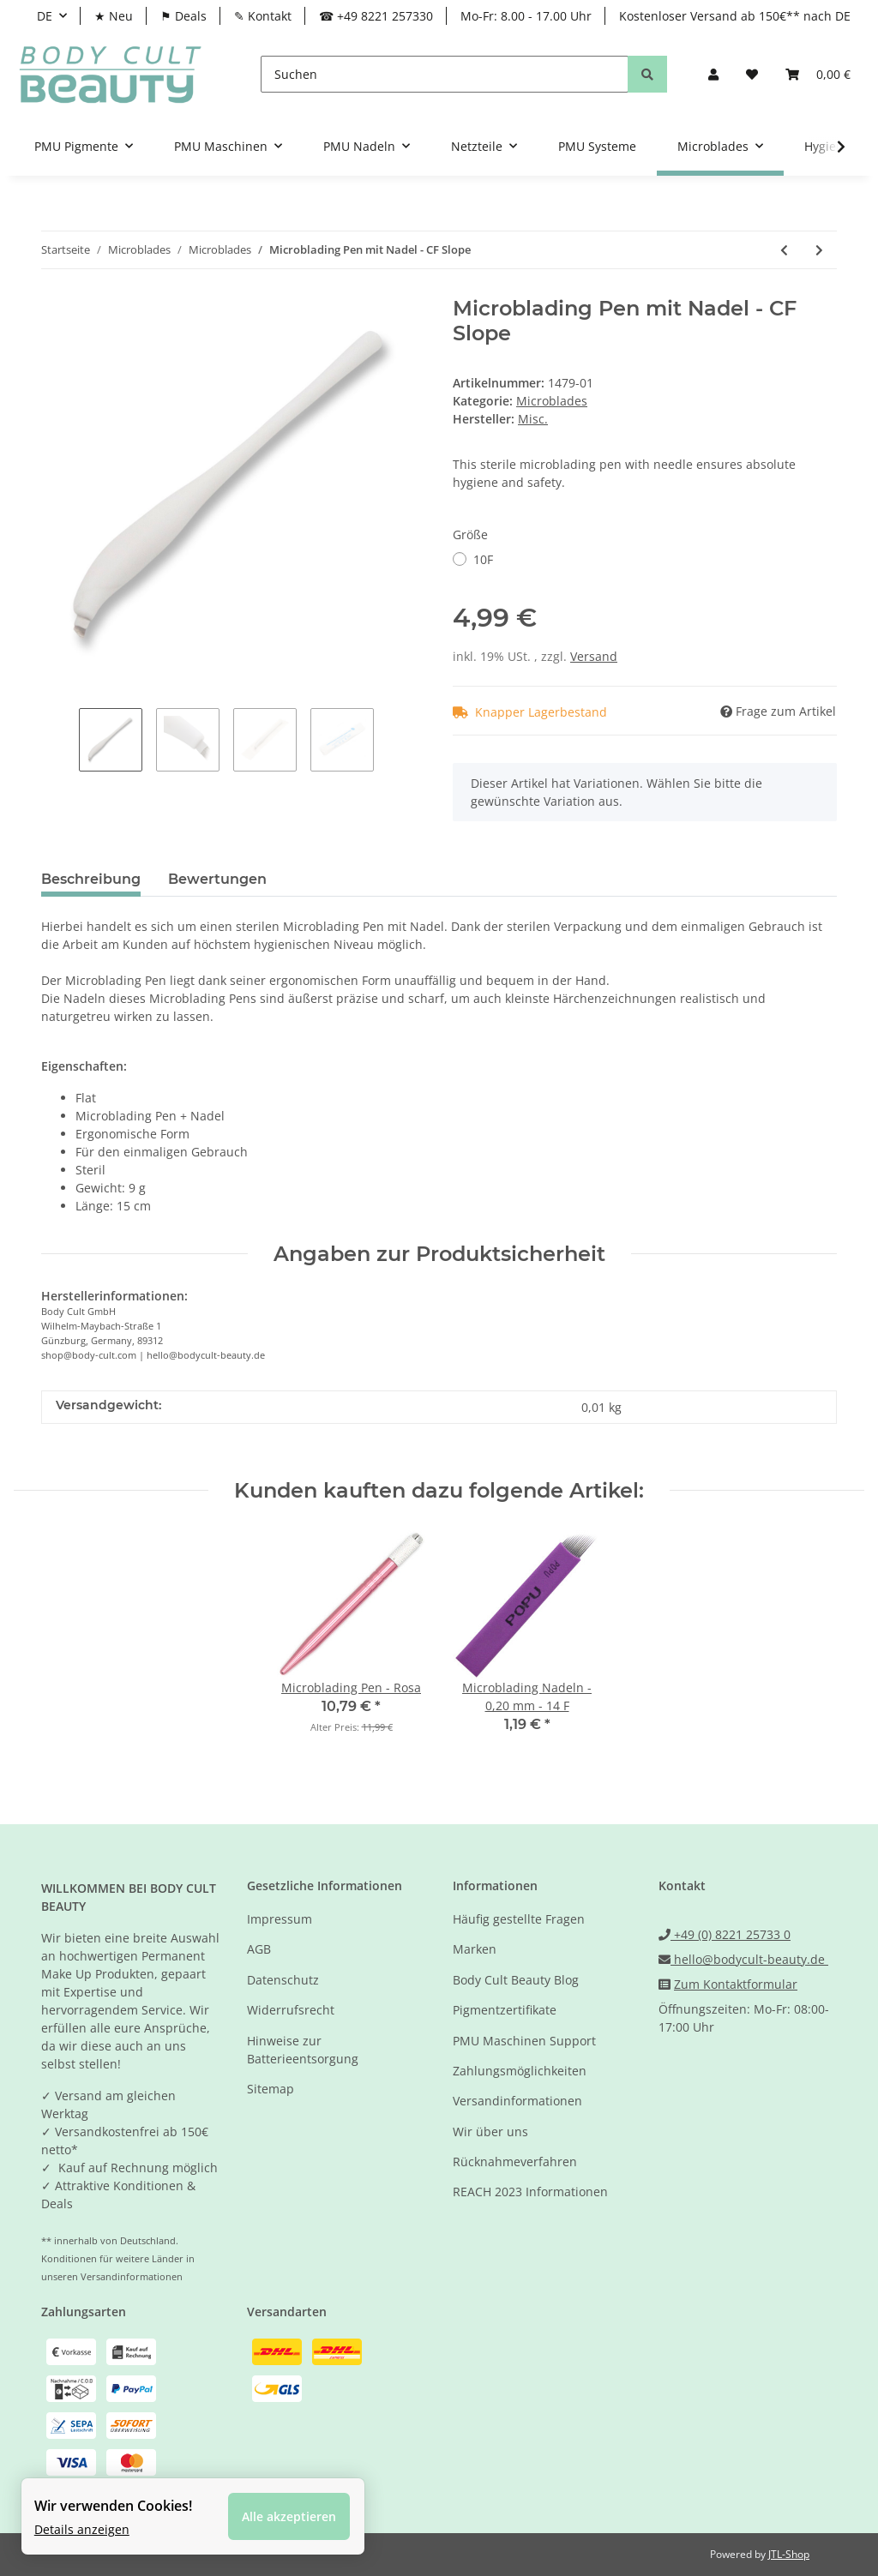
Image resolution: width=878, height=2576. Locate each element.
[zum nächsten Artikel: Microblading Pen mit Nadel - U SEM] (819, 249)
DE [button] (44, 16)
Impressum (279, 1919)
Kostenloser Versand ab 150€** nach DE (735, 16)
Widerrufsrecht (290, 2010)
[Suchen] (444, 74)
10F (483, 559)
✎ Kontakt (263, 16)
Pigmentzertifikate (504, 2010)
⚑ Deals (183, 16)
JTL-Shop (788, 2554)
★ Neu (113, 16)
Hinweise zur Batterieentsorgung (302, 2050)
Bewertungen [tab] (217, 879)
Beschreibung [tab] (91, 879)
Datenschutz (283, 1980)
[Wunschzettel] (752, 74)
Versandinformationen (517, 2101)
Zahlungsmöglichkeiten (519, 2071)
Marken (474, 1949)
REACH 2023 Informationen (530, 2191)
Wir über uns (490, 2131)
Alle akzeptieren (289, 2516)
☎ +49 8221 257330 (376, 16)
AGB (259, 1949)
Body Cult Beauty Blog (516, 1980)
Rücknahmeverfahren (515, 2161)
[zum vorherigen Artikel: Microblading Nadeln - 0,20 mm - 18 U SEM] (784, 249)
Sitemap (270, 2089)
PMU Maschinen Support (524, 2041)
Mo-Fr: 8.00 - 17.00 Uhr (526, 16)
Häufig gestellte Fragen (519, 1919)
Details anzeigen (81, 2528)
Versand (593, 656)
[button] (713, 74)
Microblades (551, 401)
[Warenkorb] (818, 74)
